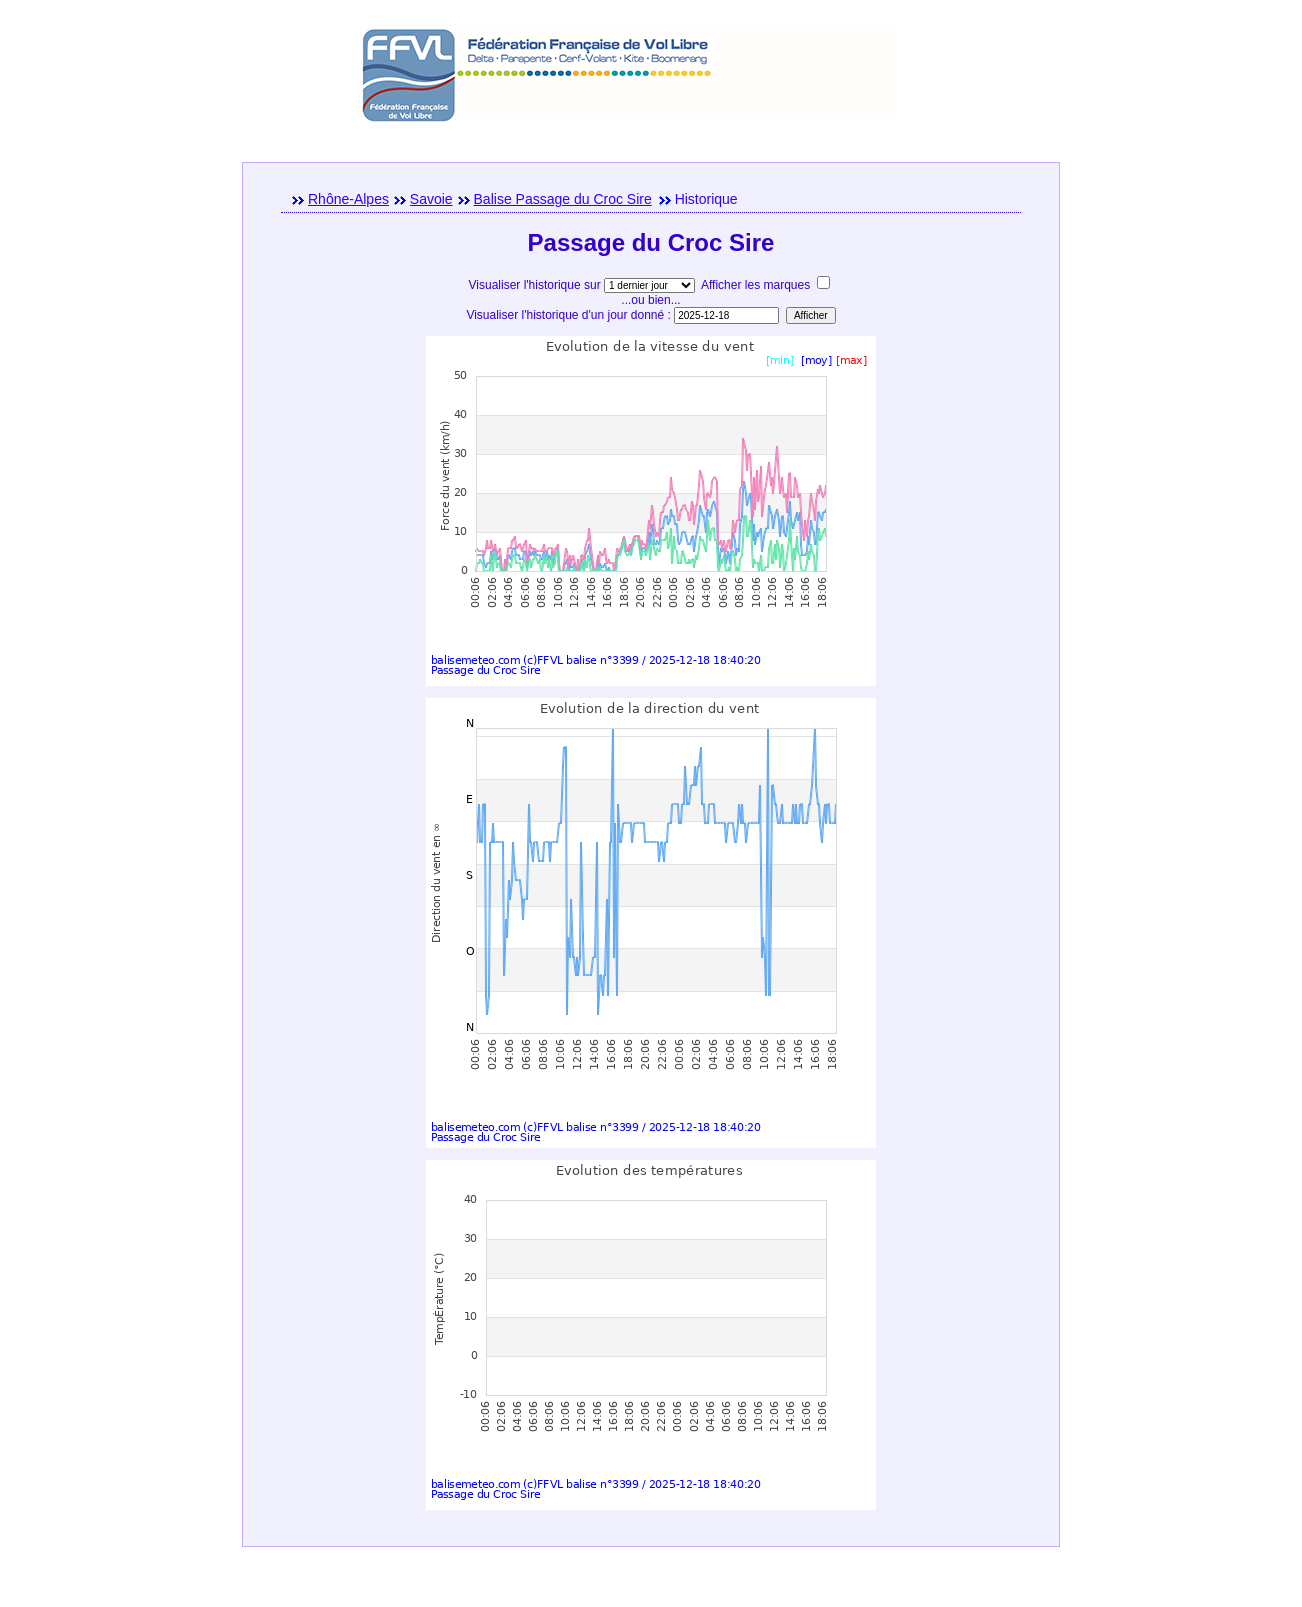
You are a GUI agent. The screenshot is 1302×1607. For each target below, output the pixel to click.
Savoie (431, 199)
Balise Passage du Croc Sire (563, 199)
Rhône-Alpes (348, 199)
